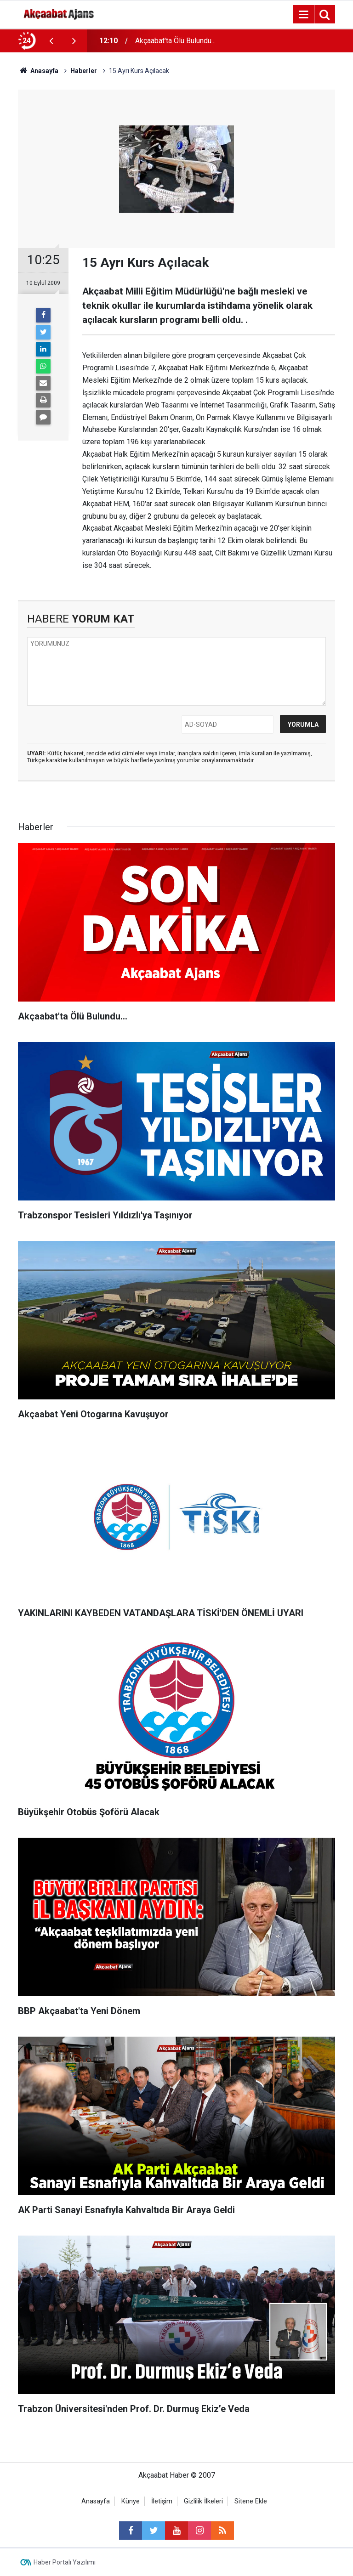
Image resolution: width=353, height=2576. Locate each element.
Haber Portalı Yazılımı (65, 2562)
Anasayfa (95, 2501)
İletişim (161, 2501)
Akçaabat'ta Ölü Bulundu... (175, 40)
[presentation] (51, 40)
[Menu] (303, 14)
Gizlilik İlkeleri (203, 2501)
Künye (130, 2501)
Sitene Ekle (250, 2501)
